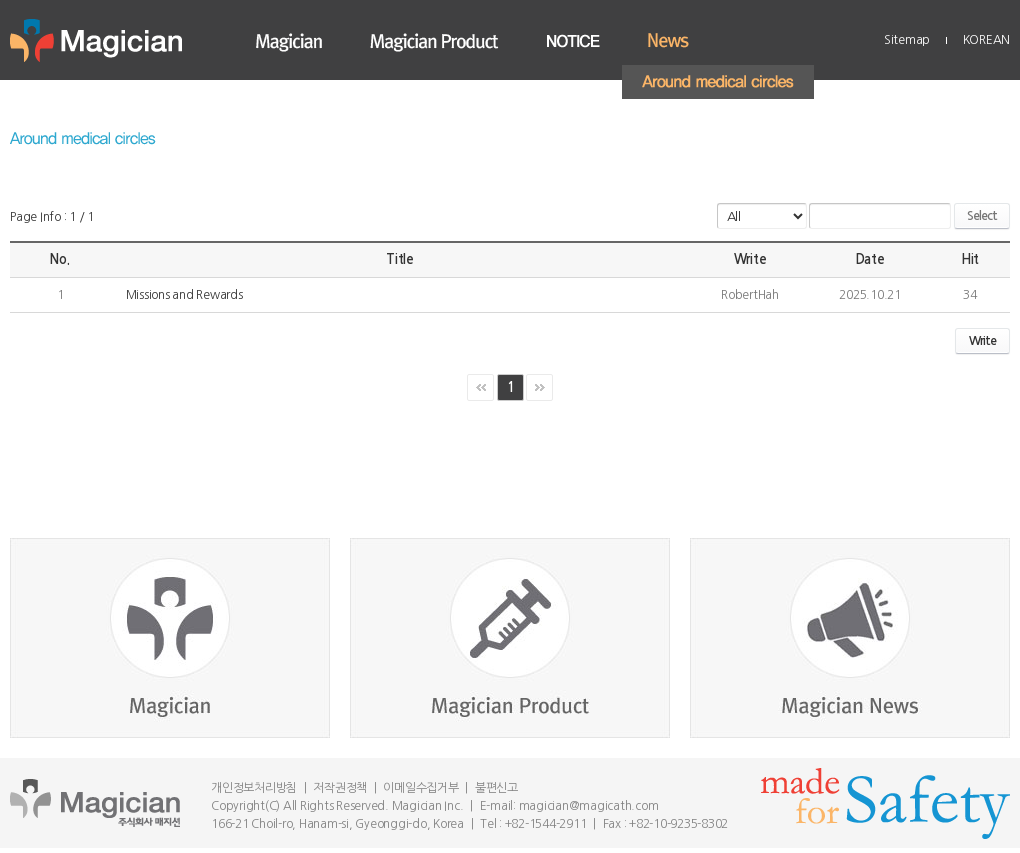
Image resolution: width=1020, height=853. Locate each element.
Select (982, 216)
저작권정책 (340, 788)
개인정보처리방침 (254, 788)
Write (982, 341)
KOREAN (987, 40)
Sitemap (907, 40)
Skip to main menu (0, 0)
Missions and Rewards (184, 295)
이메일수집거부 (420, 788)
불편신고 (496, 788)
